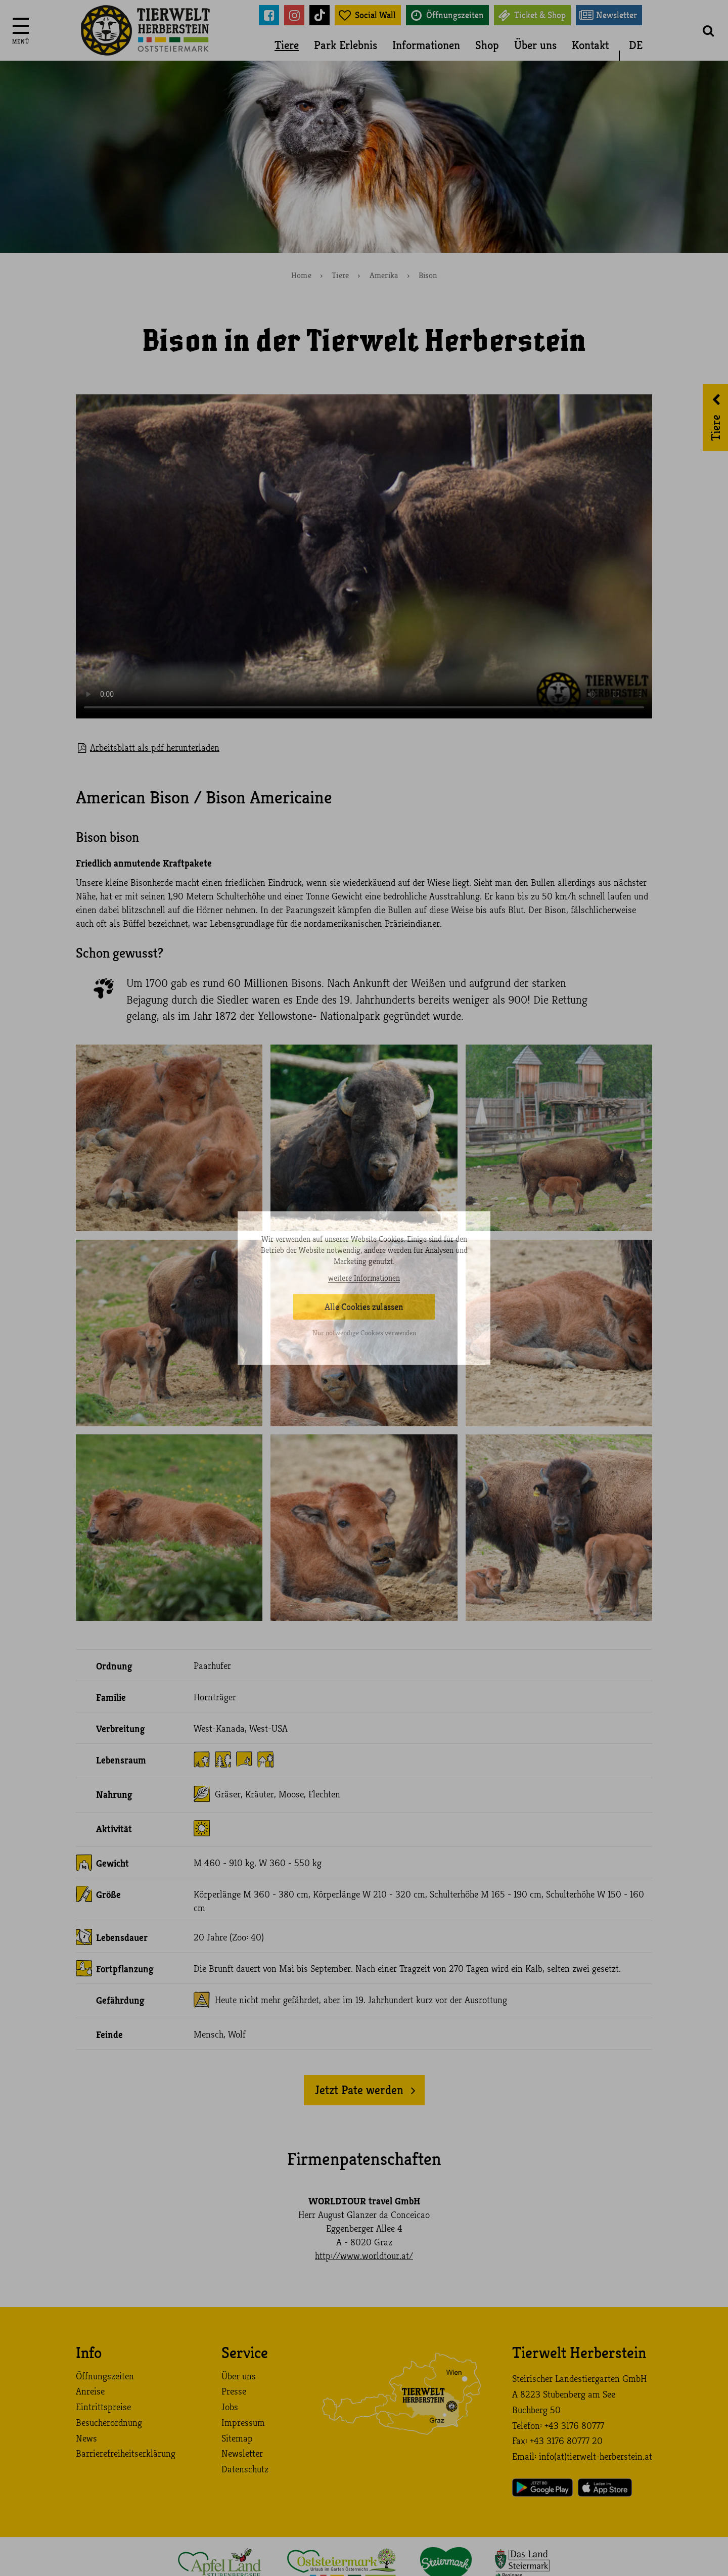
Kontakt (590, 45)
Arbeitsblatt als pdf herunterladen (154, 748)
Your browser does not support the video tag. (364, 556)
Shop (487, 45)
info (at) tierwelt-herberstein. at (595, 2457)
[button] (708, 30)
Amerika (384, 275)
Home (301, 275)
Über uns (535, 45)
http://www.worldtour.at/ (364, 2256)
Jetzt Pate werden (359, 2090)
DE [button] (636, 45)
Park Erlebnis (345, 45)
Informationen (426, 45)
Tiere (287, 45)
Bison (428, 275)
